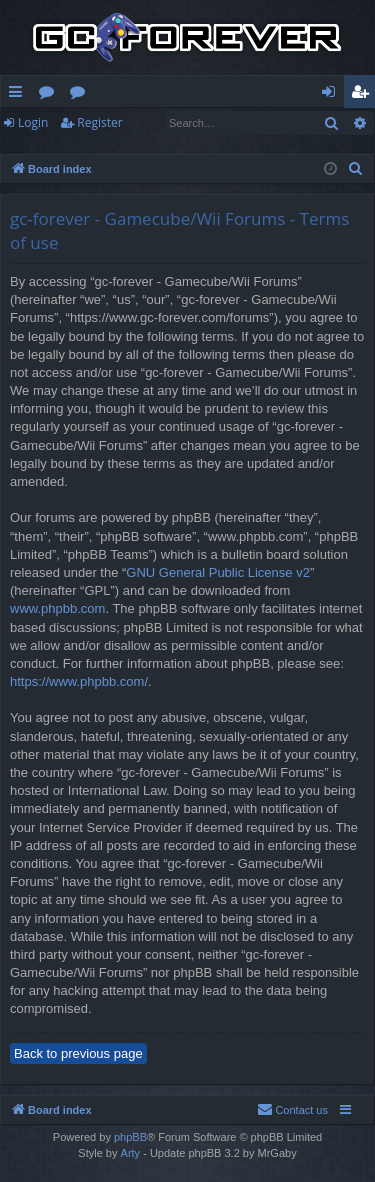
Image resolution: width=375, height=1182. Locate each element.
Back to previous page (78, 1053)
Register (99, 122)
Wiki (81, 95)
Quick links (19, 95)
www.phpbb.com (57, 608)
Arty (131, 1153)
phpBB (130, 1137)
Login (33, 122)
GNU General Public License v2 (218, 572)
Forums (50, 95)
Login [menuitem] (332, 95)
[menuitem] (356, 169)
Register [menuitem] (364, 95)
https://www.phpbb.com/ (79, 681)
